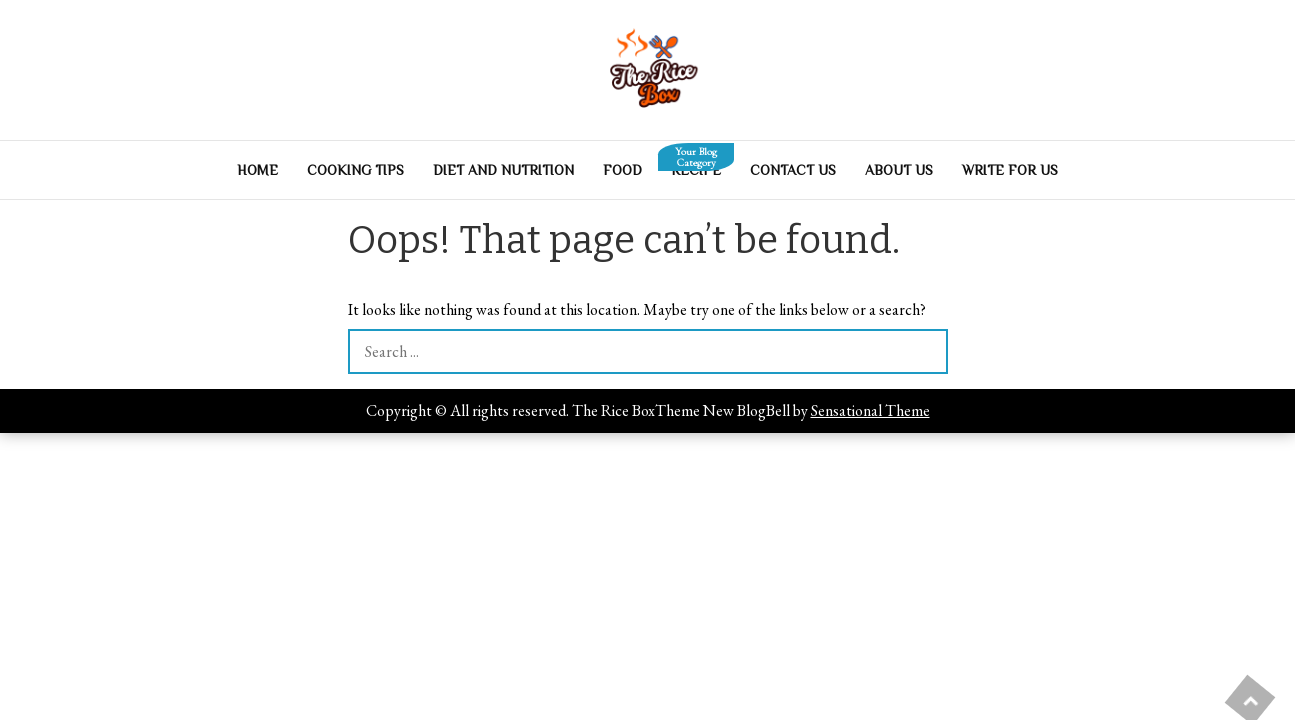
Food (622, 170)
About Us (899, 170)
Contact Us (793, 170)
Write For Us (1010, 170)
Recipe (696, 164)
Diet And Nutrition (503, 170)
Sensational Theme (870, 410)
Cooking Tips (355, 170)
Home (257, 170)
